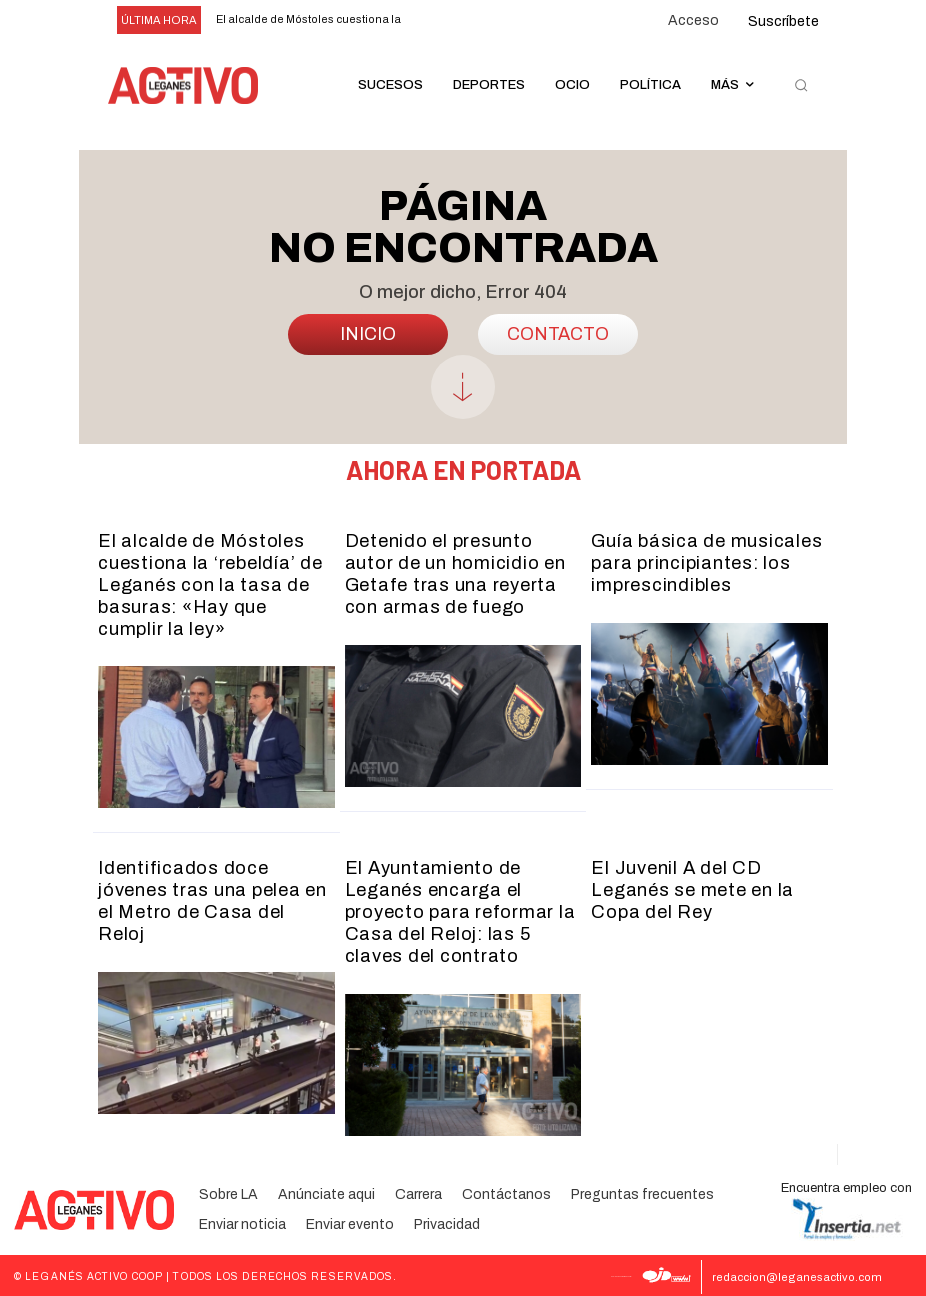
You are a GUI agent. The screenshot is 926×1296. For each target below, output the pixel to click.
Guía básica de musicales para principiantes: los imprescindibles (706, 562)
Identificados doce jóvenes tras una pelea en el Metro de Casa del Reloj (215, 888)
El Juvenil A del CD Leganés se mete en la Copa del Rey (692, 888)
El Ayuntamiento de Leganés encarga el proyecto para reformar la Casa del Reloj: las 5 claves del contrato (460, 910)
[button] (801, 86)
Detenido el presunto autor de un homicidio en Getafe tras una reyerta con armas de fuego (454, 573)
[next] (464, 20)
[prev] (432, 20)
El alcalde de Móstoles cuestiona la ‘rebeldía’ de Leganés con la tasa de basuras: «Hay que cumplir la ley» (209, 584)
